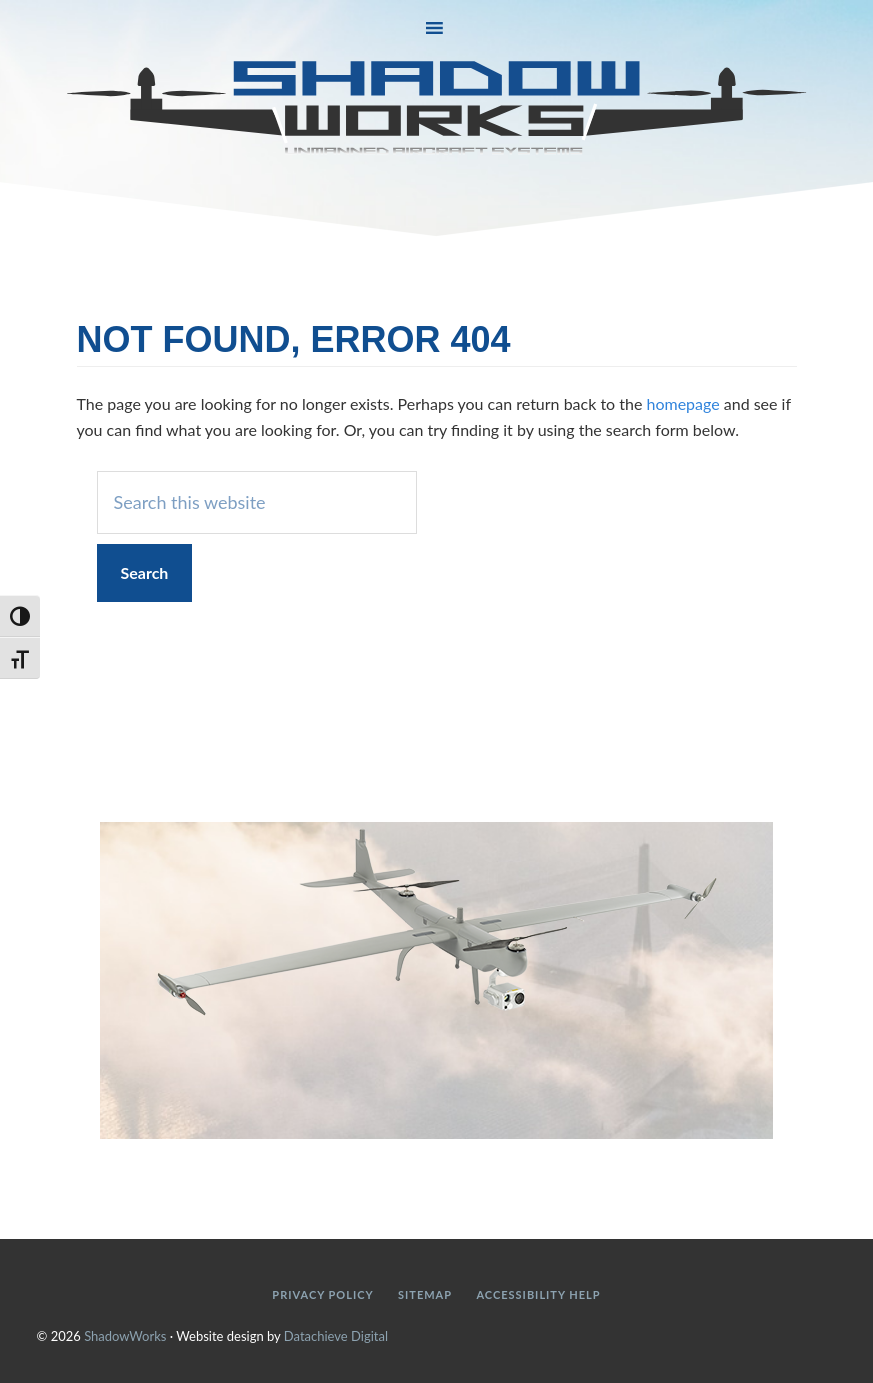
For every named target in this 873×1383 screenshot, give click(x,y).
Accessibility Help (538, 1294)
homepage (682, 403)
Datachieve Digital (336, 1336)
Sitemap (425, 1294)
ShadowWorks (437, 108)
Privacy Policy (322, 1294)
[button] (436, 29)
